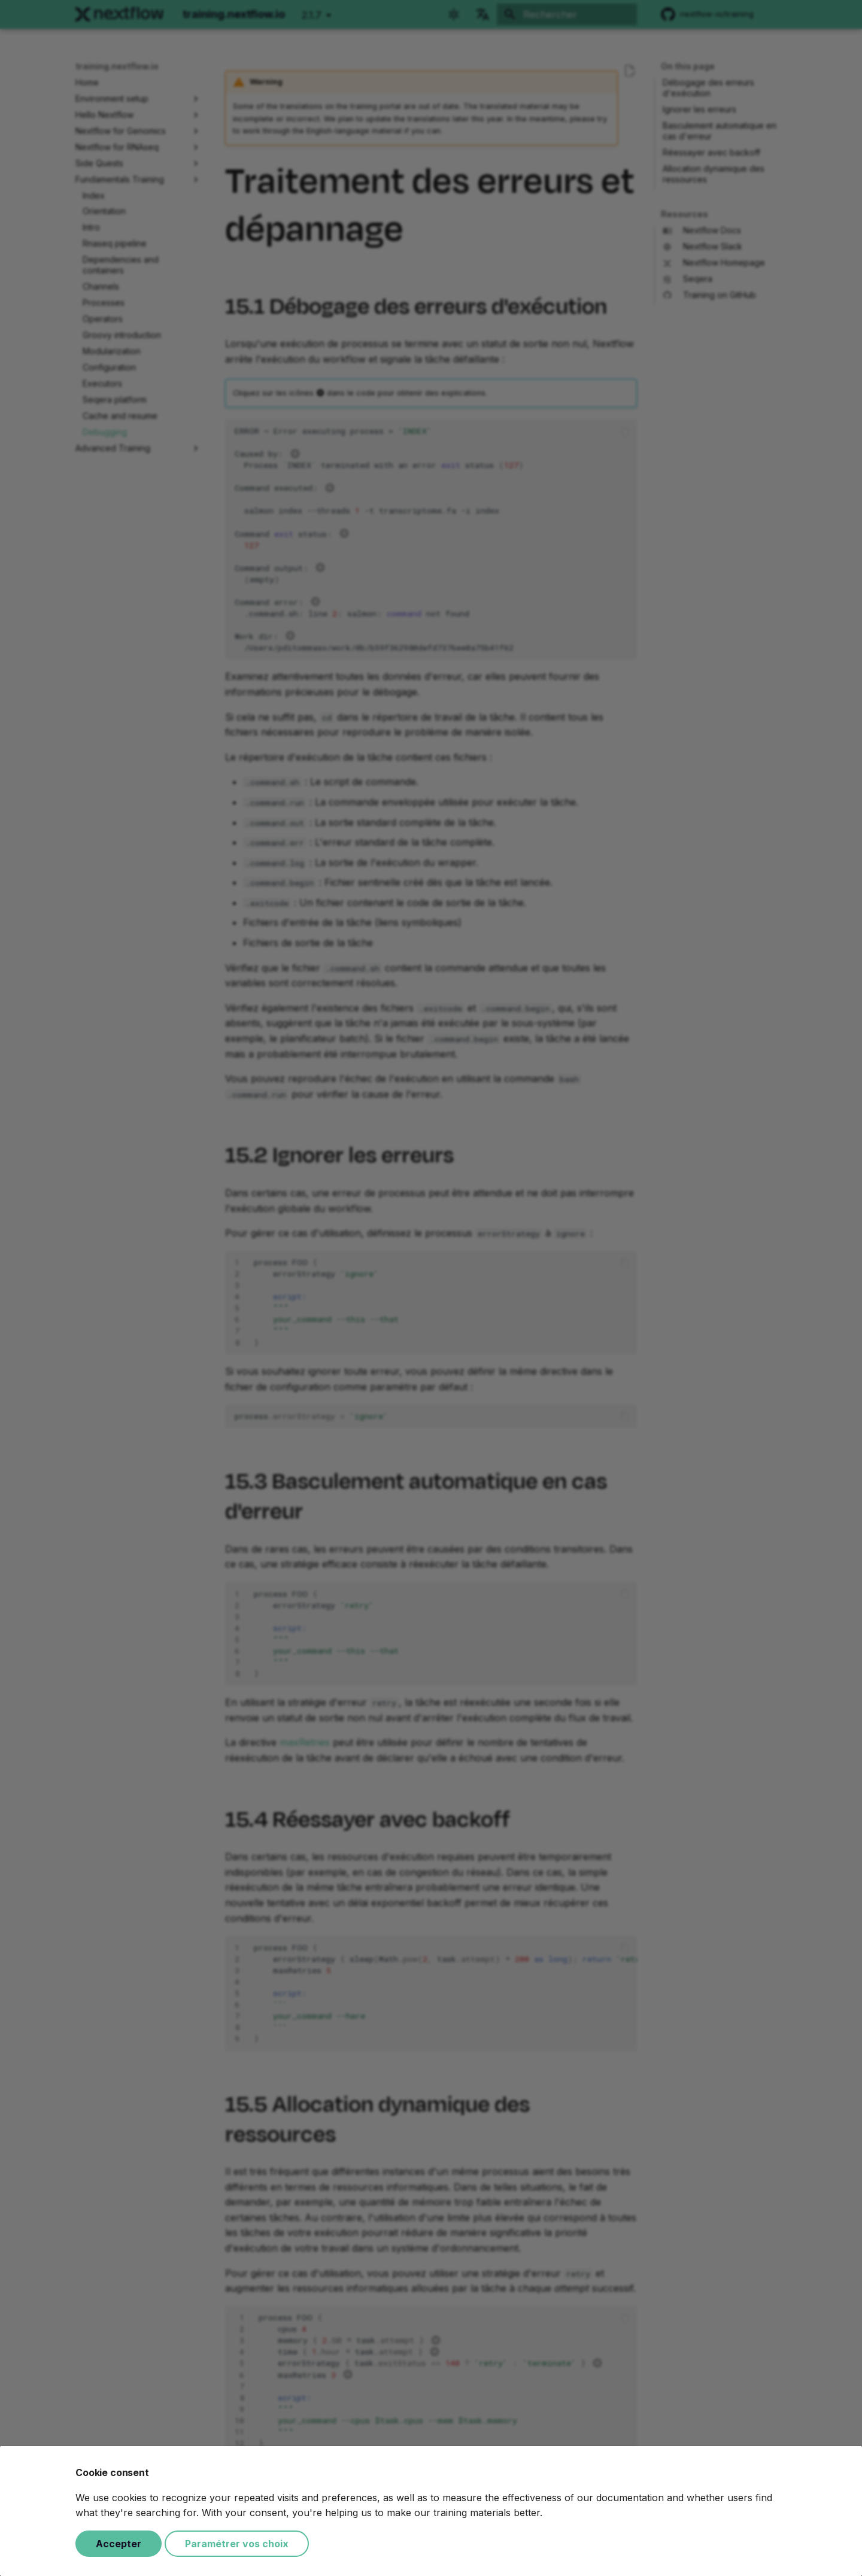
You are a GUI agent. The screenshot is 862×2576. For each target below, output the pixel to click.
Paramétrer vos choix (237, 2544)
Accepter (118, 2544)
